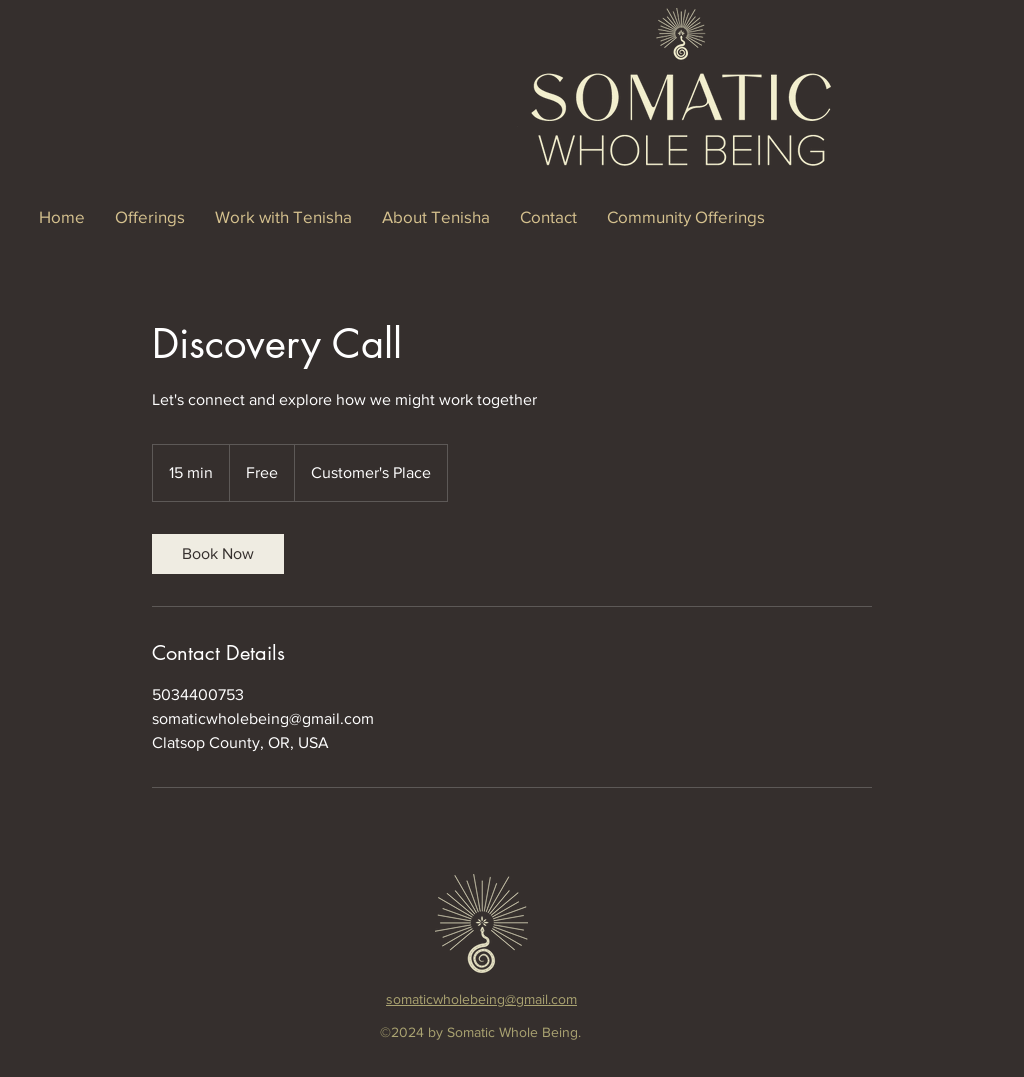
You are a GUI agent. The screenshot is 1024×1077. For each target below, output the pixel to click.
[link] (218, 554)
